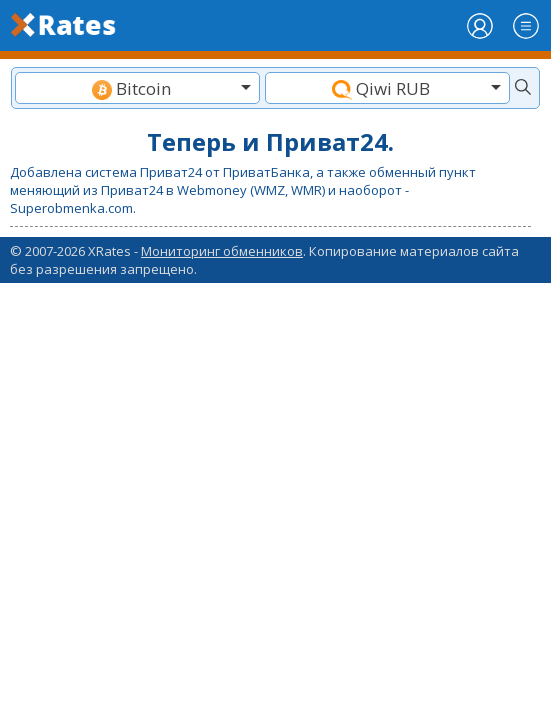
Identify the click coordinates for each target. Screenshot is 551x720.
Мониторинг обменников (222, 251)
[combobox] (137, 88)
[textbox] (137, 88)
